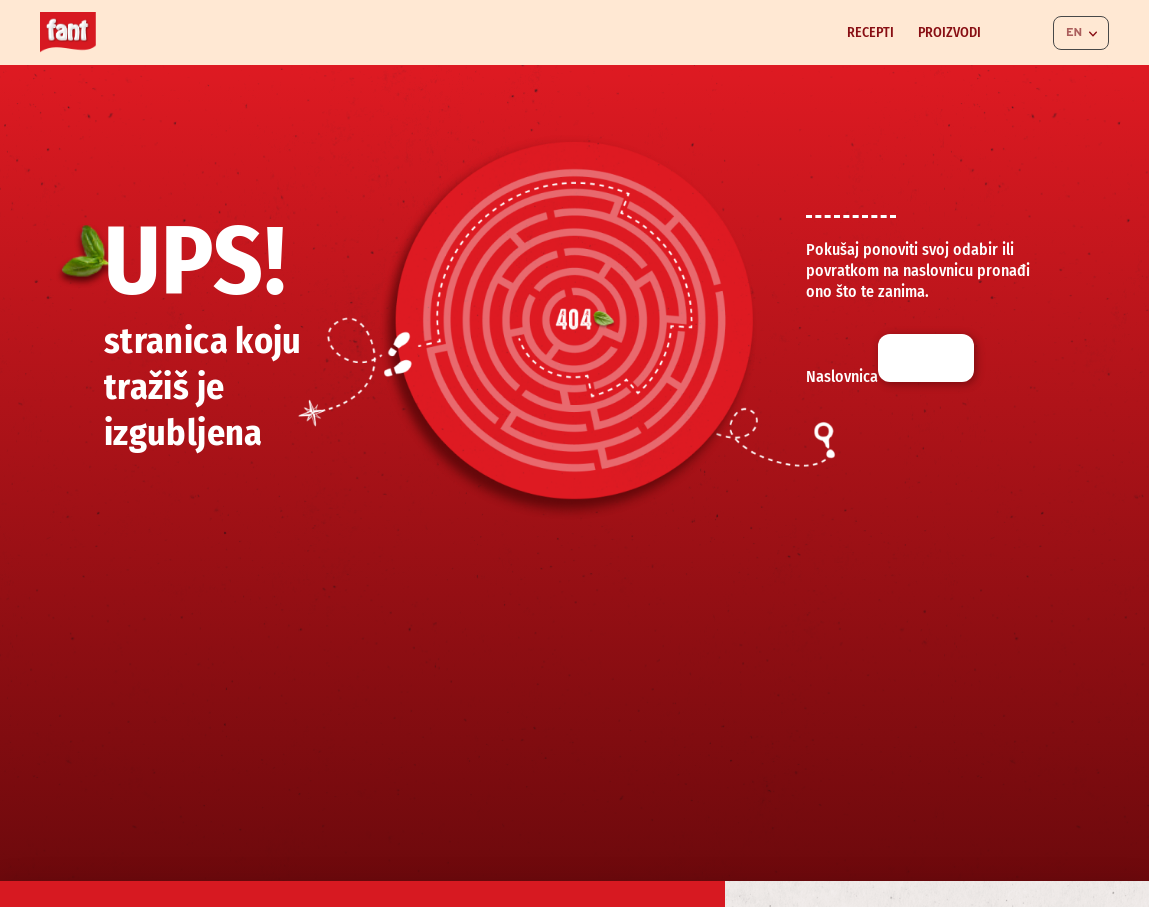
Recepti (870, 32)
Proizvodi (949, 32)
